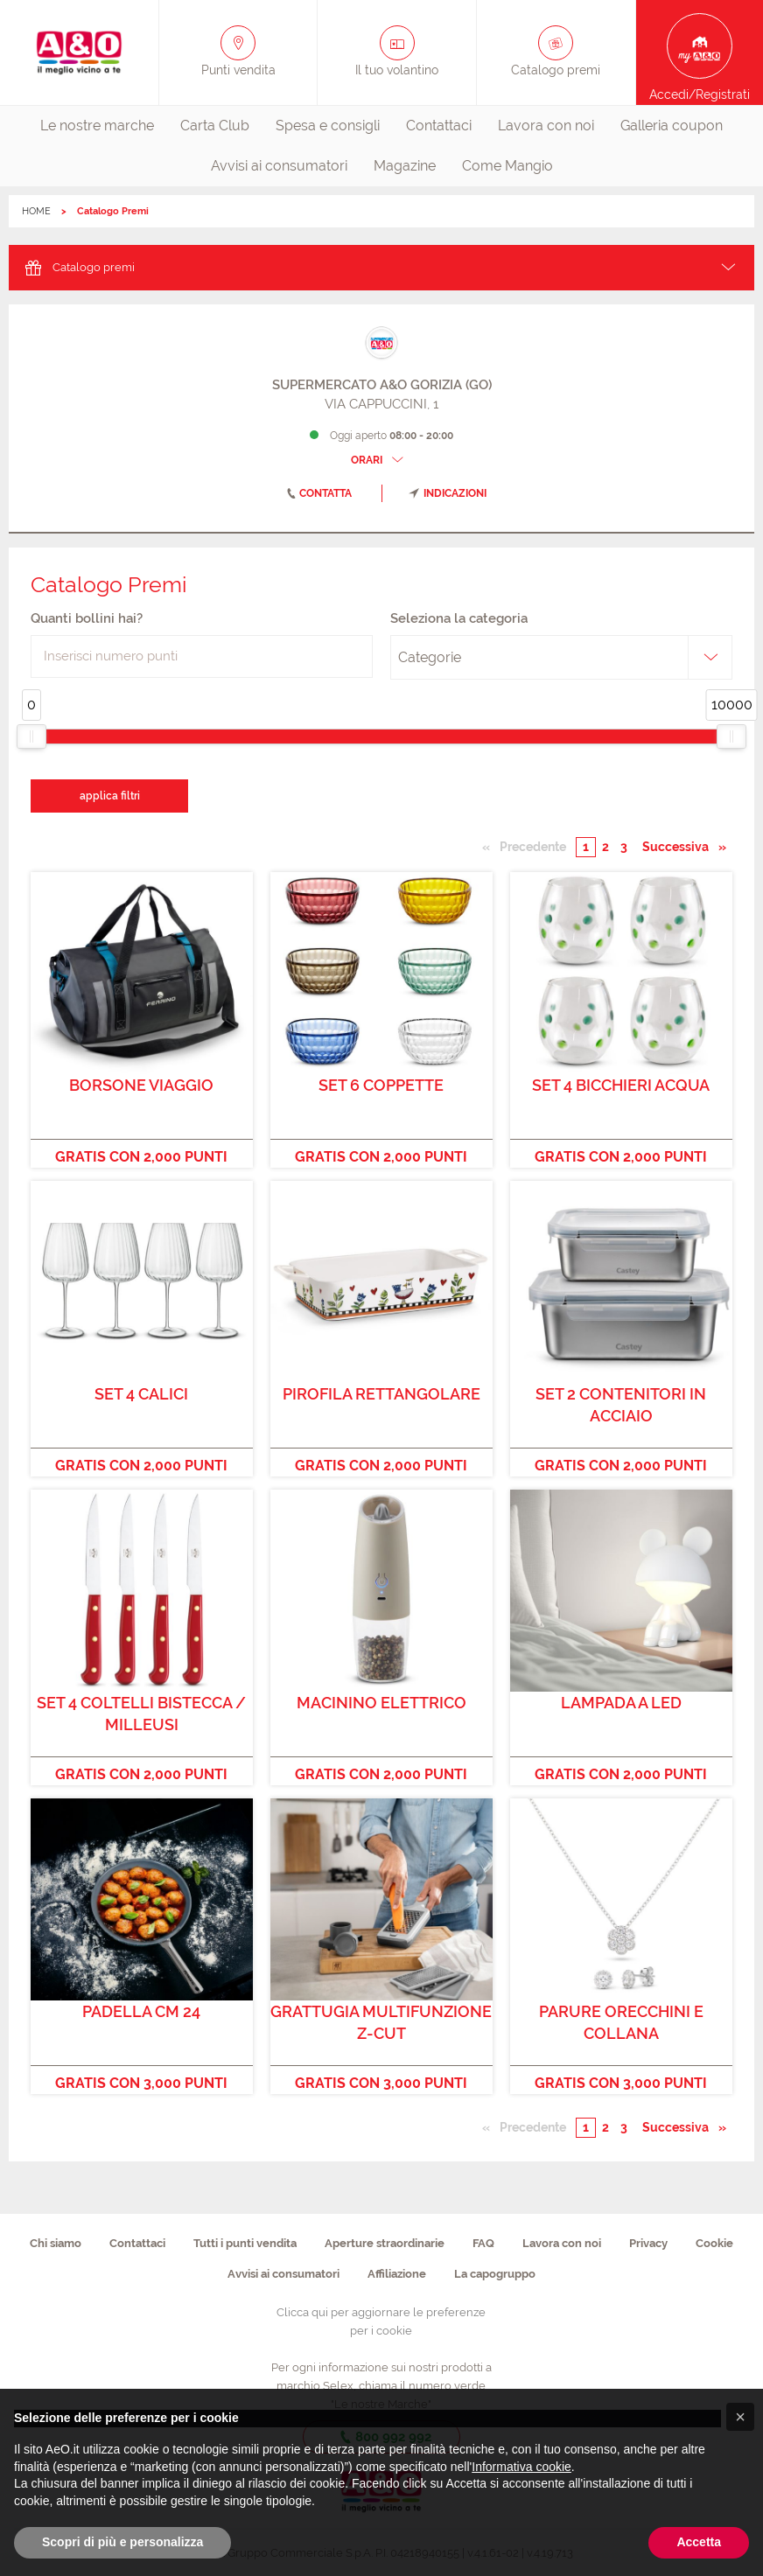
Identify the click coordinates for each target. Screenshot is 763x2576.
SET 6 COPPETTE (381, 1085)
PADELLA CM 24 (141, 2011)
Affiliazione (397, 2273)
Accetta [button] (698, 2542)
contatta (316, 493)
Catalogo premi (78, 266)
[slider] (31, 736)
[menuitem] (97, 126)
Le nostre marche (97, 125)
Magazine (405, 165)
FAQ (483, 2243)
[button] (740, 2417)
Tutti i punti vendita (245, 2243)
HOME (36, 211)
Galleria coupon (671, 125)
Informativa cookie (521, 2467)
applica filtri (110, 796)
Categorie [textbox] (429, 657)
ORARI (379, 460)
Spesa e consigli (328, 125)
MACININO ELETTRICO (381, 1702)
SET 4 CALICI (141, 1394)
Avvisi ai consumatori (279, 165)
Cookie (714, 2243)
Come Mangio (507, 165)
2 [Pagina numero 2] (605, 847)
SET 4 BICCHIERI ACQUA (621, 1085)
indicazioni (447, 493)
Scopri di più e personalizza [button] (122, 2542)
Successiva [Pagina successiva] (680, 846)
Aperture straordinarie (384, 2243)
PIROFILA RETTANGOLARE (381, 1394)
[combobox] (561, 658)
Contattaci (439, 125)
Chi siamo (55, 2243)
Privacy (648, 2243)
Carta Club (214, 125)
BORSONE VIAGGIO (141, 1085)
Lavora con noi (546, 125)
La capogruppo (495, 2273)
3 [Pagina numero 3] (623, 847)
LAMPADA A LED (621, 1702)
